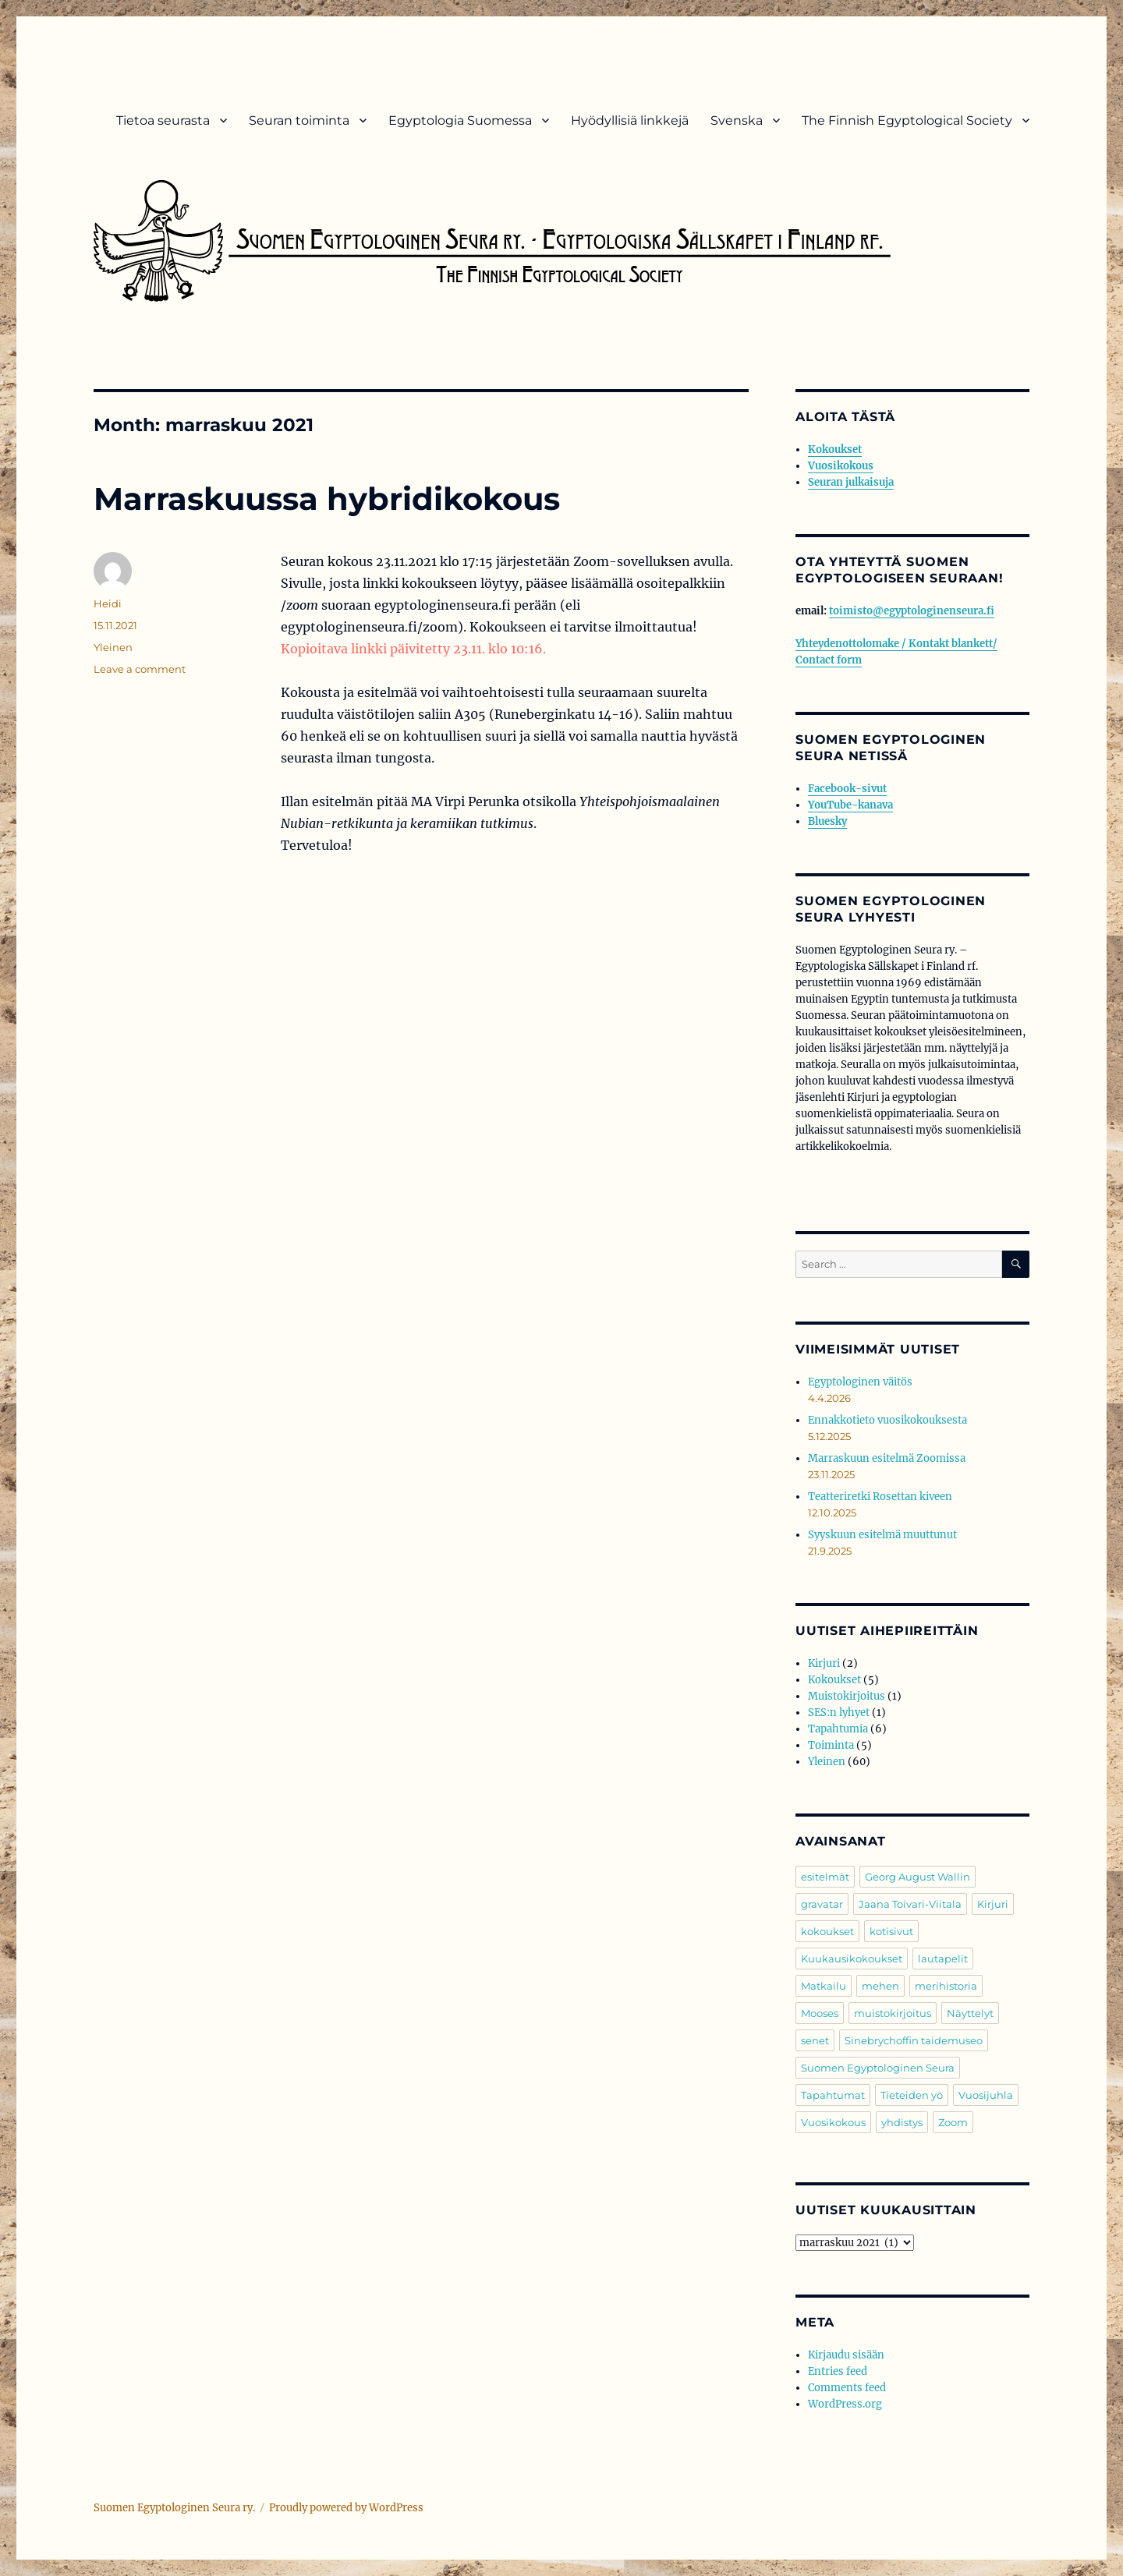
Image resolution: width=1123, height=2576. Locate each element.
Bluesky (827, 821)
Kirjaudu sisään (846, 2355)
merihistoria (946, 1986)
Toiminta (831, 1745)
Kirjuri (824, 1663)
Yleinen (113, 647)
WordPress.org (845, 2404)
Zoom (953, 2122)
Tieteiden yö (911, 2095)
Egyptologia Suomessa (460, 120)
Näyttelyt (970, 2013)
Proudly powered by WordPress (346, 2507)
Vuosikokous (840, 465)
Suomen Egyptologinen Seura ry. (174, 2507)
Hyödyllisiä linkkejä (630, 120)
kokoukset (827, 1931)
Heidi (108, 603)
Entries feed (837, 2371)
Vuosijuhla (985, 2095)
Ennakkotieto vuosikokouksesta (887, 1420)
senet (815, 2040)
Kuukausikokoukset (851, 1958)
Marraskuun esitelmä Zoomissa (886, 1458)
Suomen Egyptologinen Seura (878, 2067)
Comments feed (847, 2387)
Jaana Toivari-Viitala (910, 1904)
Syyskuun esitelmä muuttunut (882, 1534)
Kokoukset (835, 449)
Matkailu (823, 1986)
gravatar (822, 1904)
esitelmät (825, 1876)
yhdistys (902, 2122)
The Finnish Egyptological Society (907, 120)
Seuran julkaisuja (851, 482)
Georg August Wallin (917, 1876)
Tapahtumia (838, 1729)
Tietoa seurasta (163, 120)
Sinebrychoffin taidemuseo (914, 2040)
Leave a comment (140, 669)
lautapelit (943, 1958)
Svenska (736, 120)
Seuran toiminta (299, 120)
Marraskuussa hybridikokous (327, 498)
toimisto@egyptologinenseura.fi (911, 610)
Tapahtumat (833, 2095)
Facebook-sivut (847, 788)
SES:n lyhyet (839, 1712)
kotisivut (891, 1931)
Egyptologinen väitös (860, 1382)
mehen (880, 1986)
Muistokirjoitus (846, 1696)
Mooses (819, 2013)
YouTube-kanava (850, 805)
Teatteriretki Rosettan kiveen (880, 1496)
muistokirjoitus (892, 2013)
